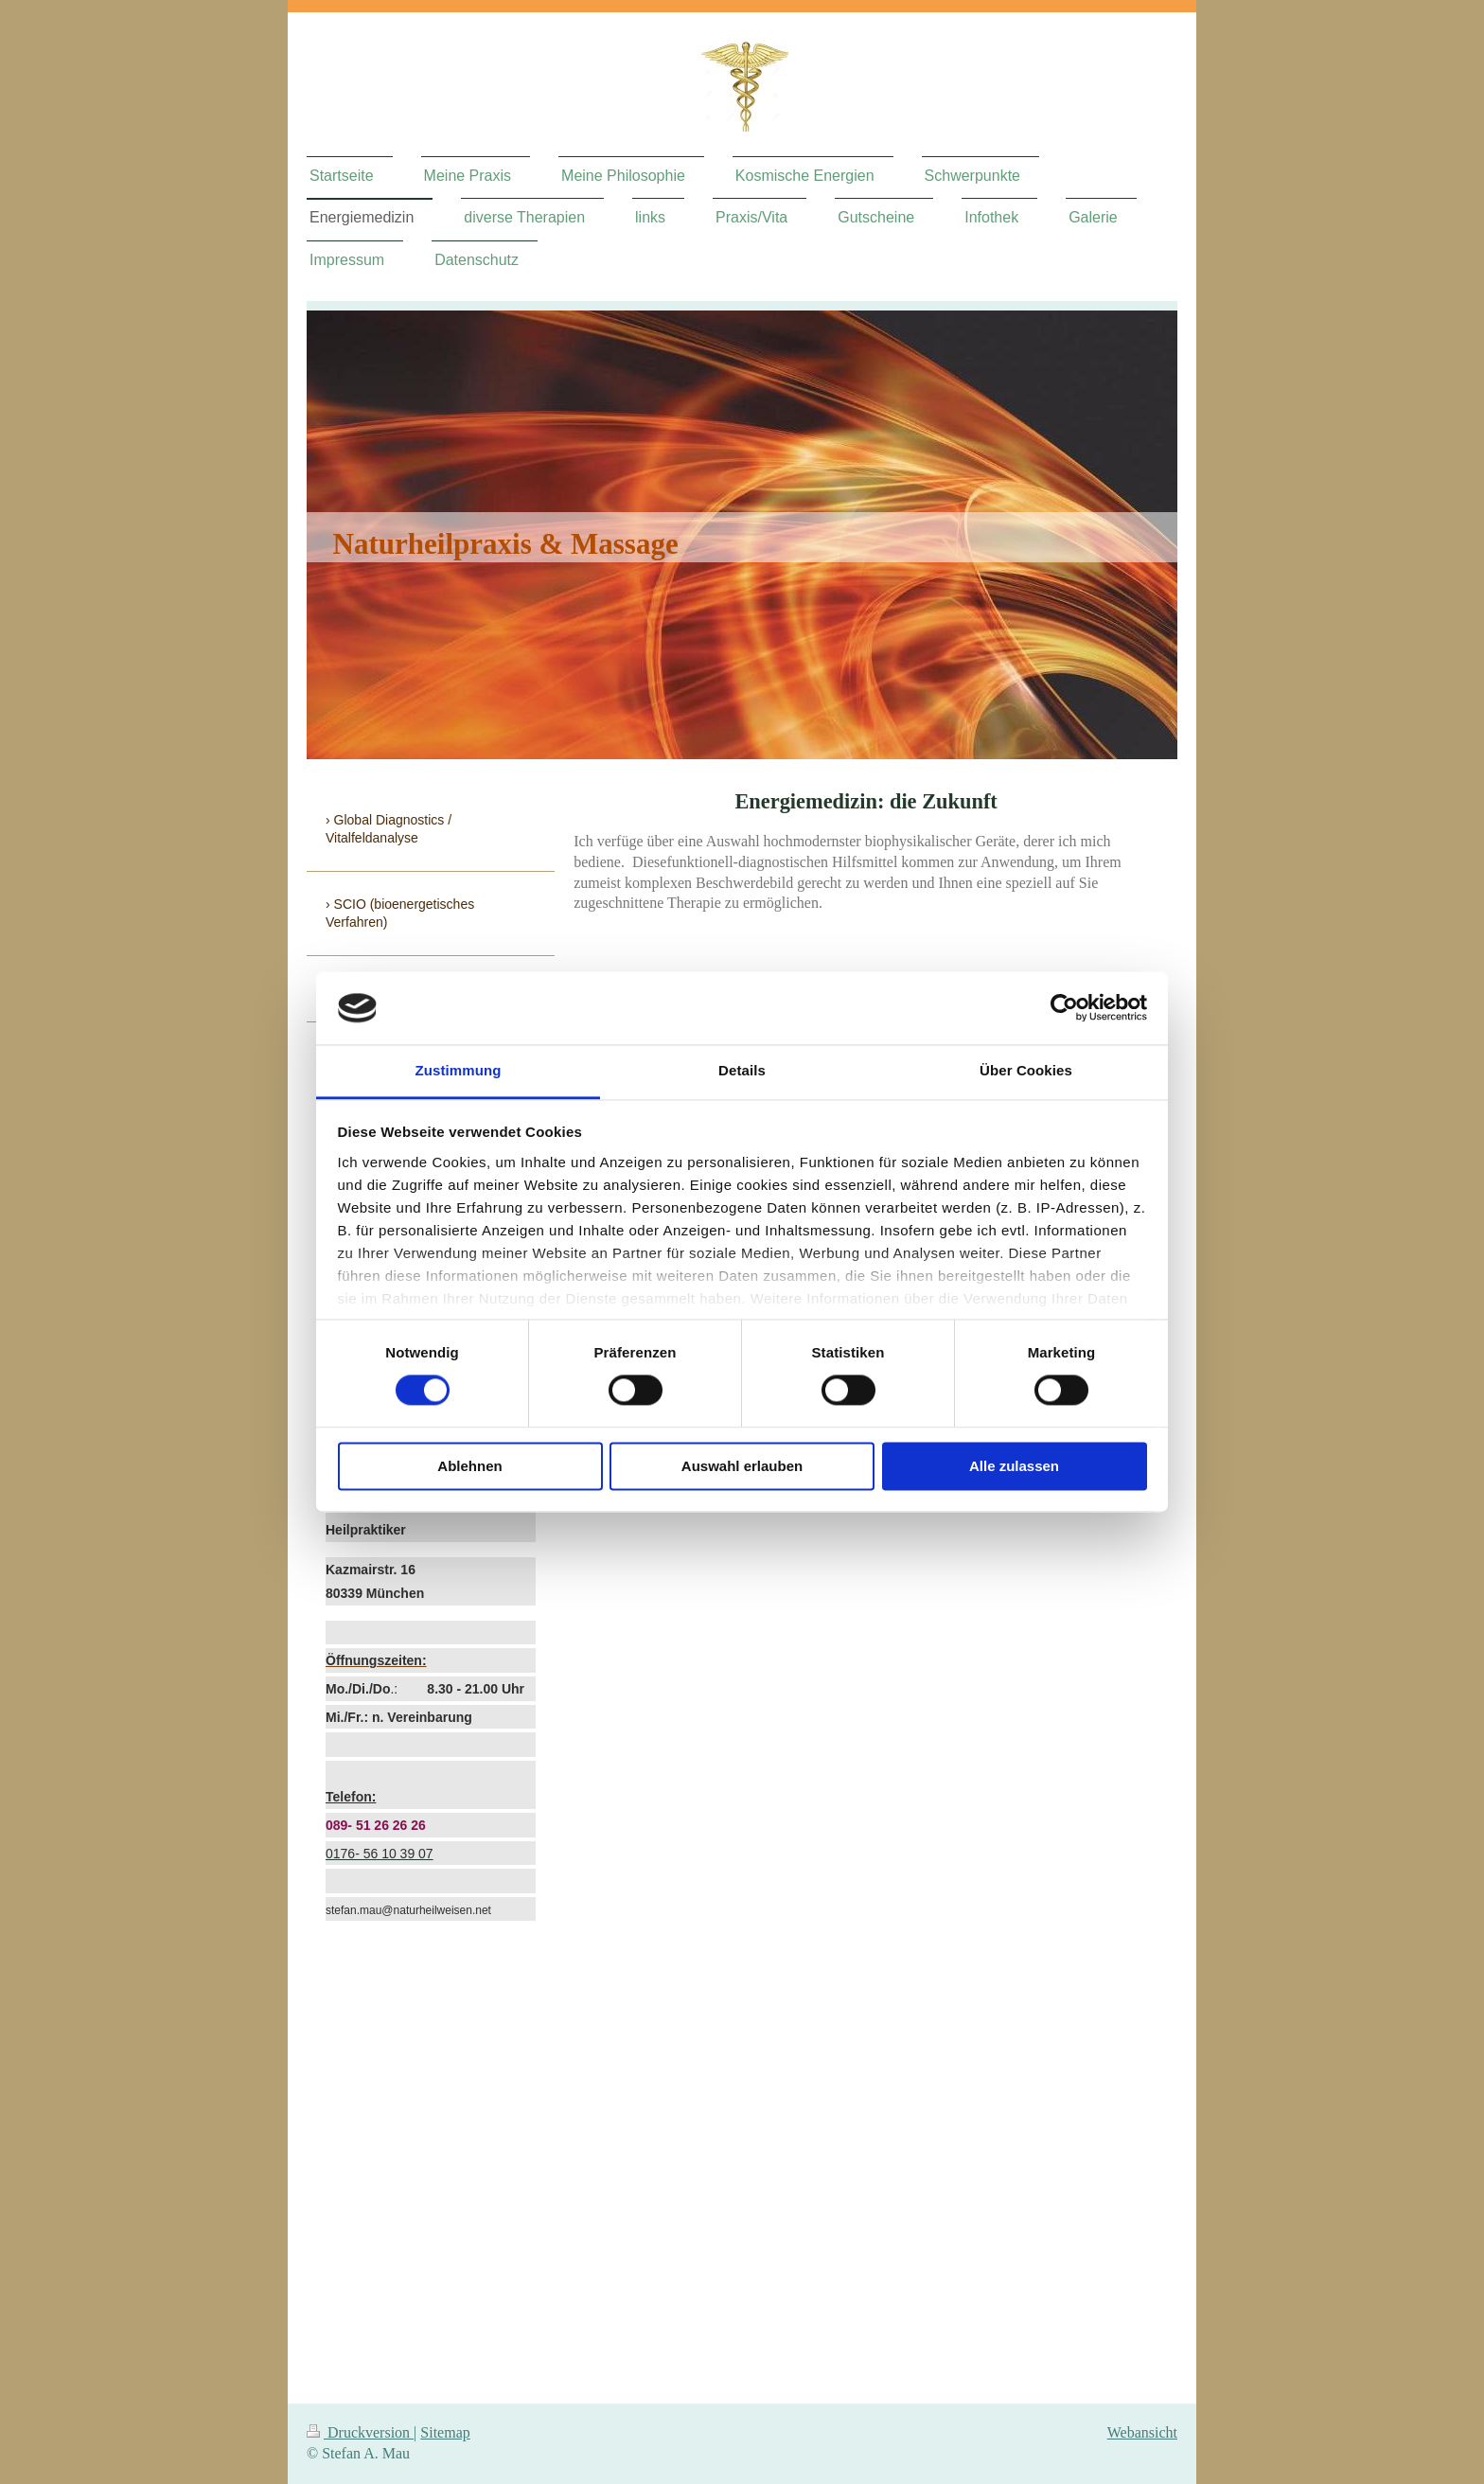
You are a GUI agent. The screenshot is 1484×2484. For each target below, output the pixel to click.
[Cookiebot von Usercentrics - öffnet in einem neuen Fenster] (1064, 1008)
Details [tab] (742, 1070)
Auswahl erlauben (742, 1466)
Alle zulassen (1014, 1466)
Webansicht (1142, 2432)
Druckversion (360, 2432)
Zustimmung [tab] (458, 1070)
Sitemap (444, 2432)
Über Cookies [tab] (1026, 1070)
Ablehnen (469, 1466)
